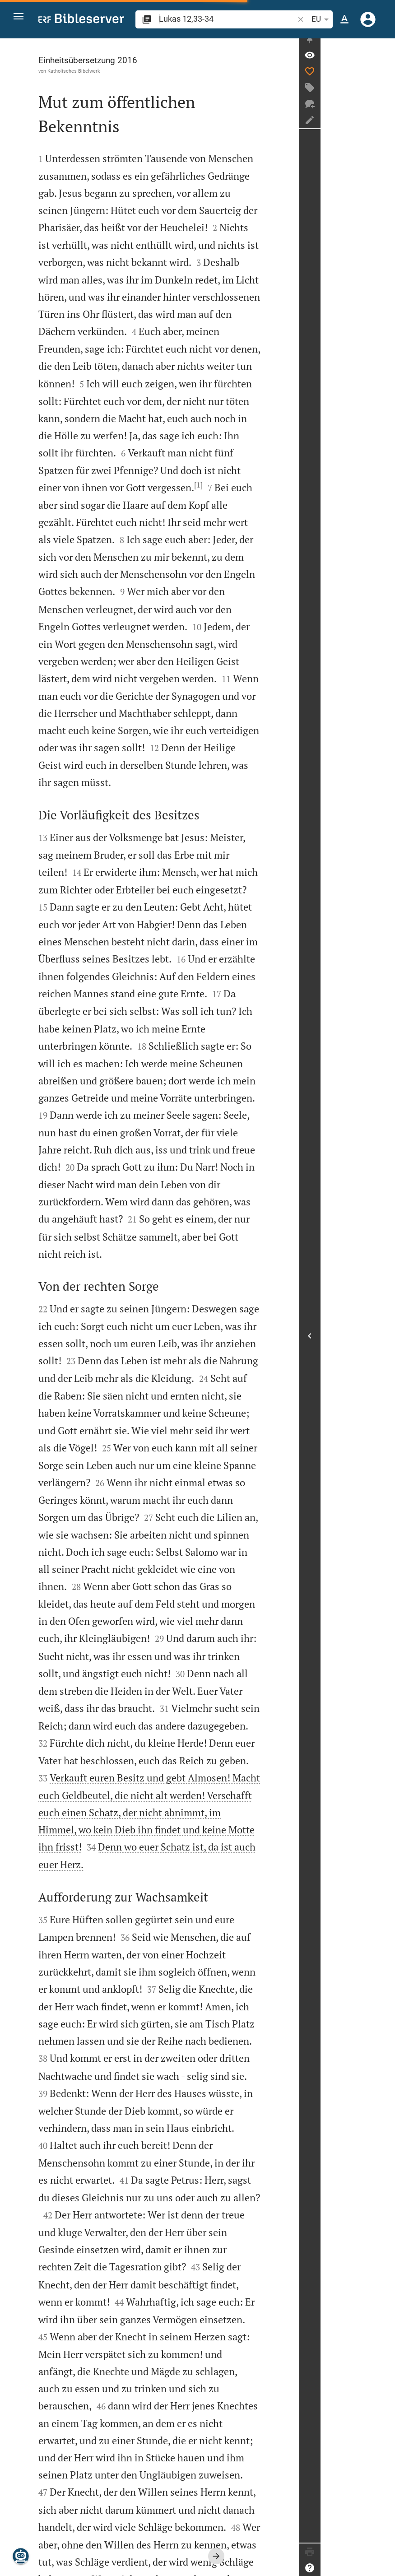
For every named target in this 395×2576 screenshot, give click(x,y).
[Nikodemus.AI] (21, 2556)
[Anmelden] (368, 19)
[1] (281, 374)
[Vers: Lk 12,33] (384, 63)
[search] (227, 18)
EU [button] (321, 19)
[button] (23, 19)
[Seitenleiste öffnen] (384, 1340)
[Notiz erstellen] (384, 128)
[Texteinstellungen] (344, 19)
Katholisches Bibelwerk (73, 71)
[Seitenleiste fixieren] (384, 46)
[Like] (384, 79)
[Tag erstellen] (384, 95)
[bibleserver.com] (81, 20)
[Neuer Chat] (384, 111)
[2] (99, 2457)
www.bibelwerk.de (68, 2562)
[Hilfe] (384, 2568)
